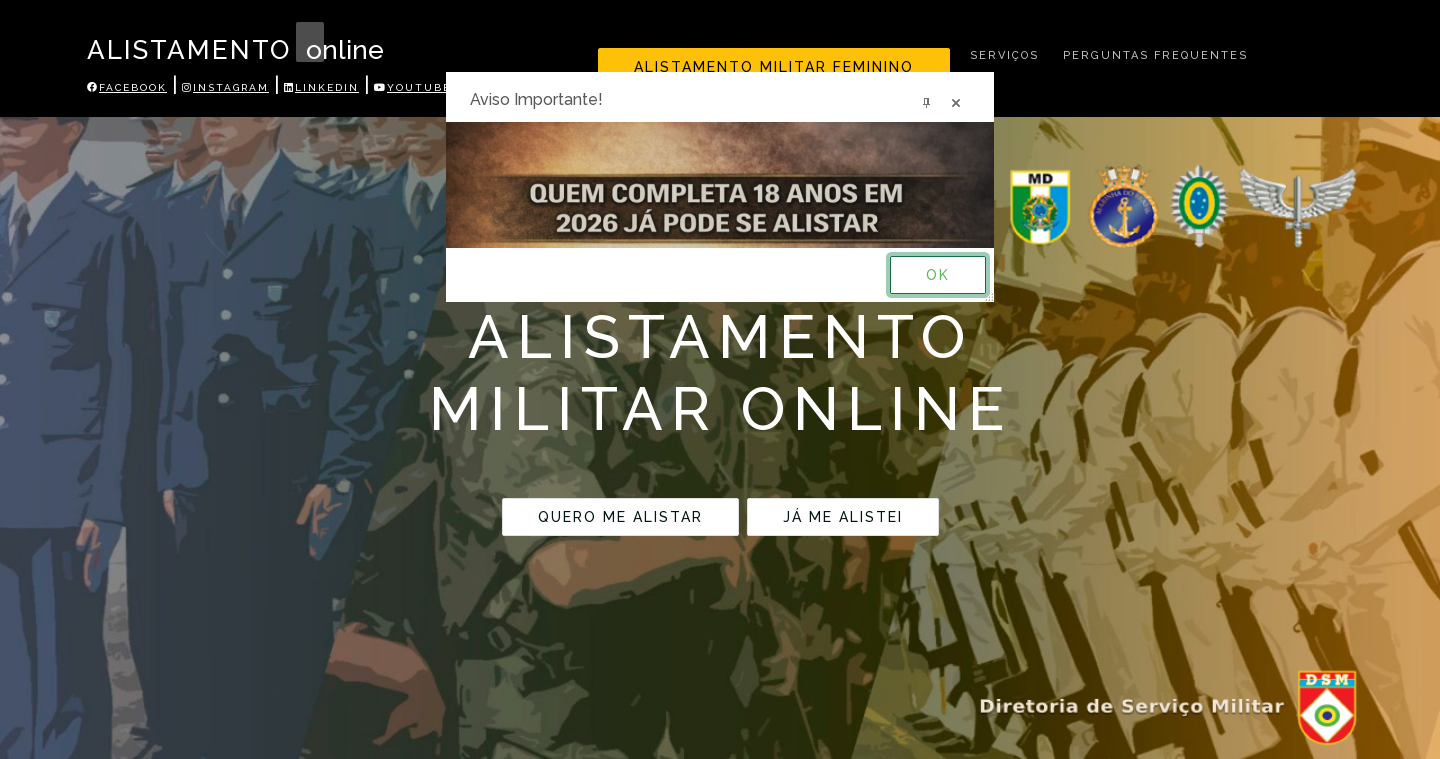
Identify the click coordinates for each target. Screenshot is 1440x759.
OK (938, 275)
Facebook (127, 87)
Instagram (225, 87)
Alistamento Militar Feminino (774, 67)
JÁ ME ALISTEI (843, 517)
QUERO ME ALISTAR (620, 517)
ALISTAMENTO (208, 50)
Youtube (412, 87)
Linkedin (321, 87)
